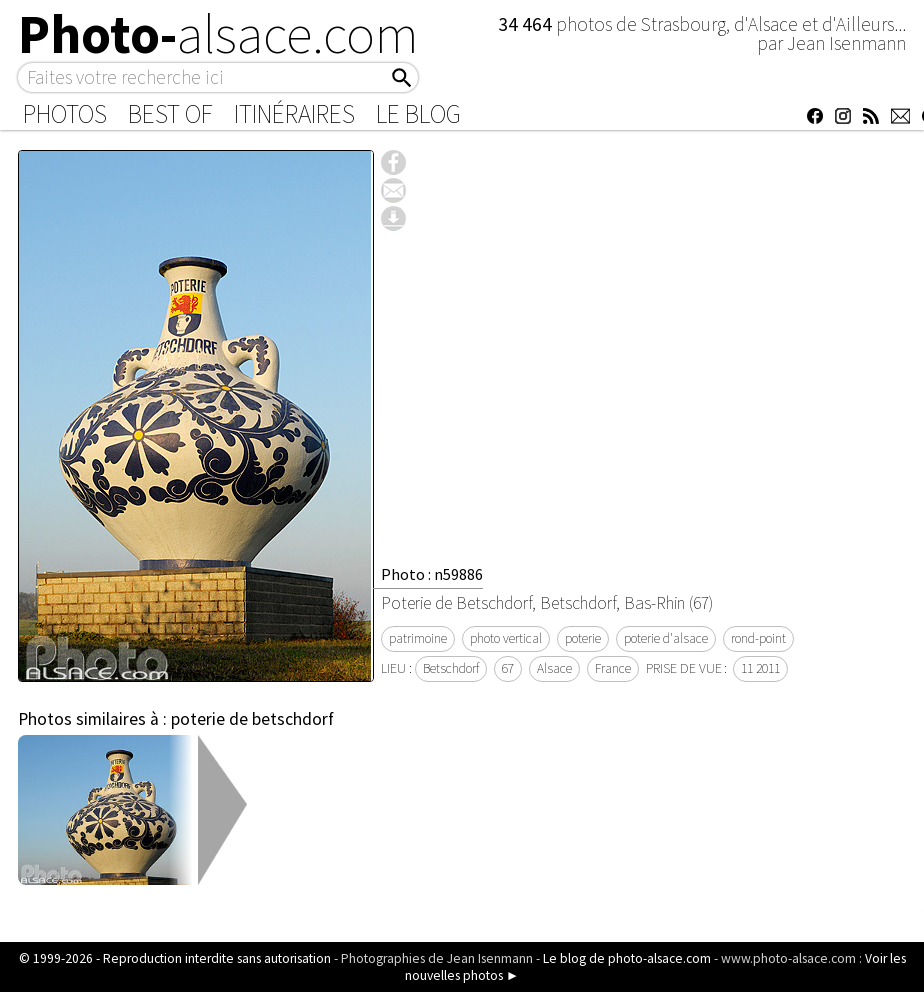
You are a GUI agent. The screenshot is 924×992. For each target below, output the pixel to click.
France (613, 668)
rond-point (758, 638)
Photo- (218, 34)
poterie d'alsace (666, 638)
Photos (65, 114)
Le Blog (418, 114)
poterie (583, 638)
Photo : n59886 (432, 574)
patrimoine (418, 638)
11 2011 (760, 668)
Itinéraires (294, 114)
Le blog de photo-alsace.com (627, 958)
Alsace (554, 668)
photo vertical (506, 638)
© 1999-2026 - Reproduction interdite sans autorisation (175, 958)
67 (508, 668)
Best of (170, 114)
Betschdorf (451, 668)
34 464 (527, 24)
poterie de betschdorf (252, 719)
